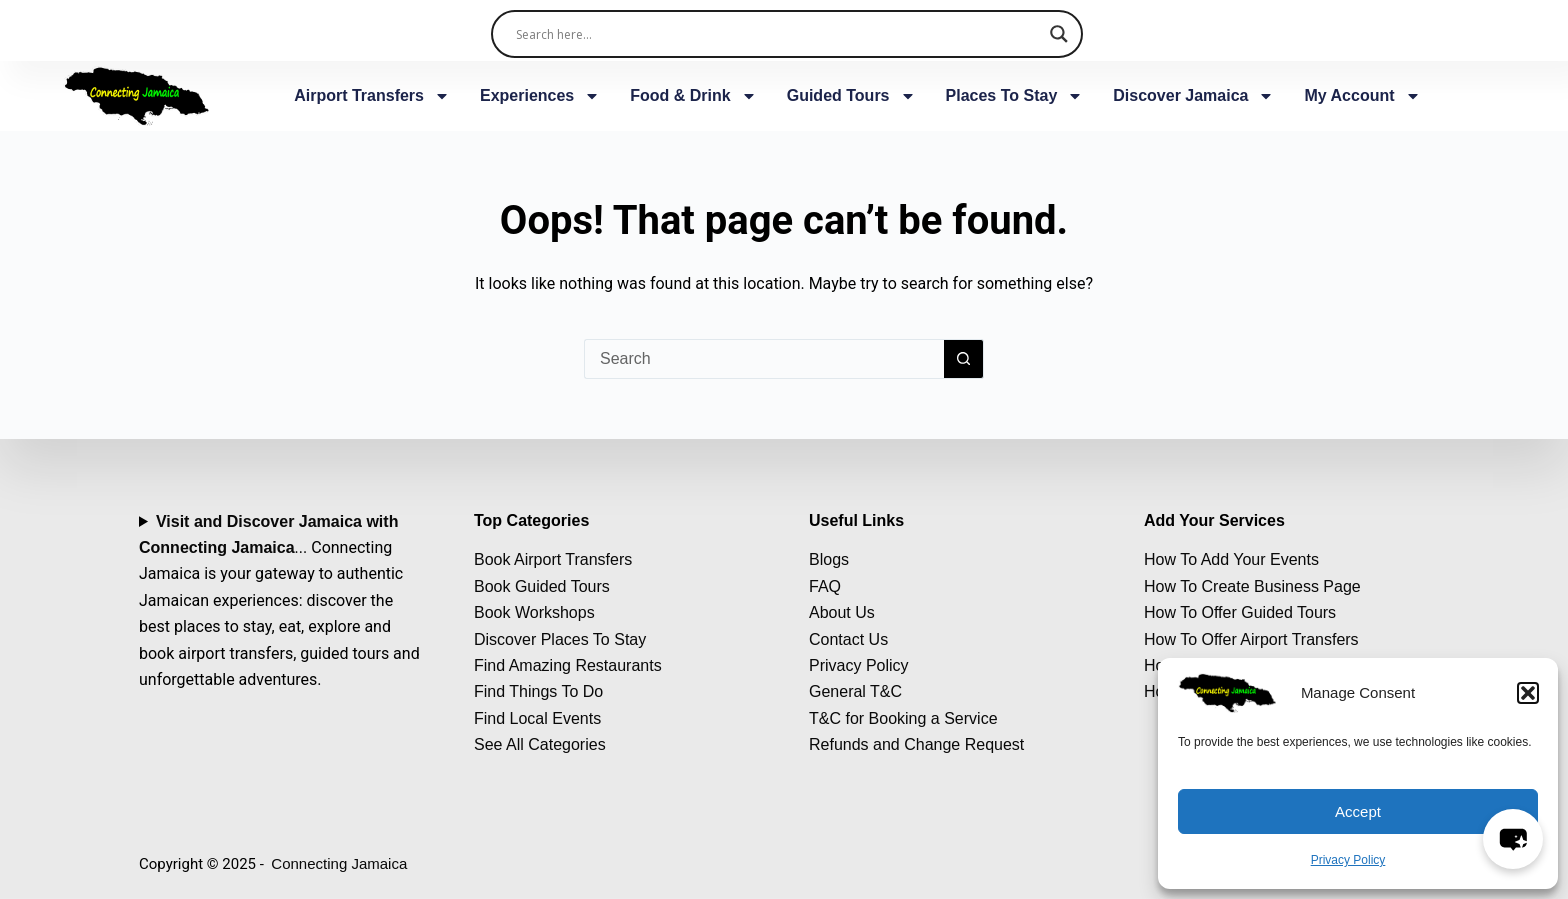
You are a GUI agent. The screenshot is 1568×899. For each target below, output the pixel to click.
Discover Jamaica (1193, 96)
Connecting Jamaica (339, 863)
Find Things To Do (538, 691)
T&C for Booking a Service (903, 718)
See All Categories (540, 744)
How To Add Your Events (1231, 559)
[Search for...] (764, 359)
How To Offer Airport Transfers (1251, 639)
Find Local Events (537, 718)
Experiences (540, 96)
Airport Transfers (372, 96)
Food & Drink (693, 96)
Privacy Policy (1348, 860)
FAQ (825, 586)
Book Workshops (534, 612)
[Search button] (964, 359)
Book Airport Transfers (553, 559)
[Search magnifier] (1059, 34)
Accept (1358, 811)
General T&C (855, 691)
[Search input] (778, 34)
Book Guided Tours (542, 586)
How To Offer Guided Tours (1240, 612)
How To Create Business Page (1252, 586)
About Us (842, 612)
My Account (1362, 96)
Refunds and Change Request (916, 744)
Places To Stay (1015, 96)
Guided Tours (851, 96)
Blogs (829, 559)
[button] (1528, 693)
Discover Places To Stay (560, 639)
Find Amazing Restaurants (568, 665)
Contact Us (848, 639)
